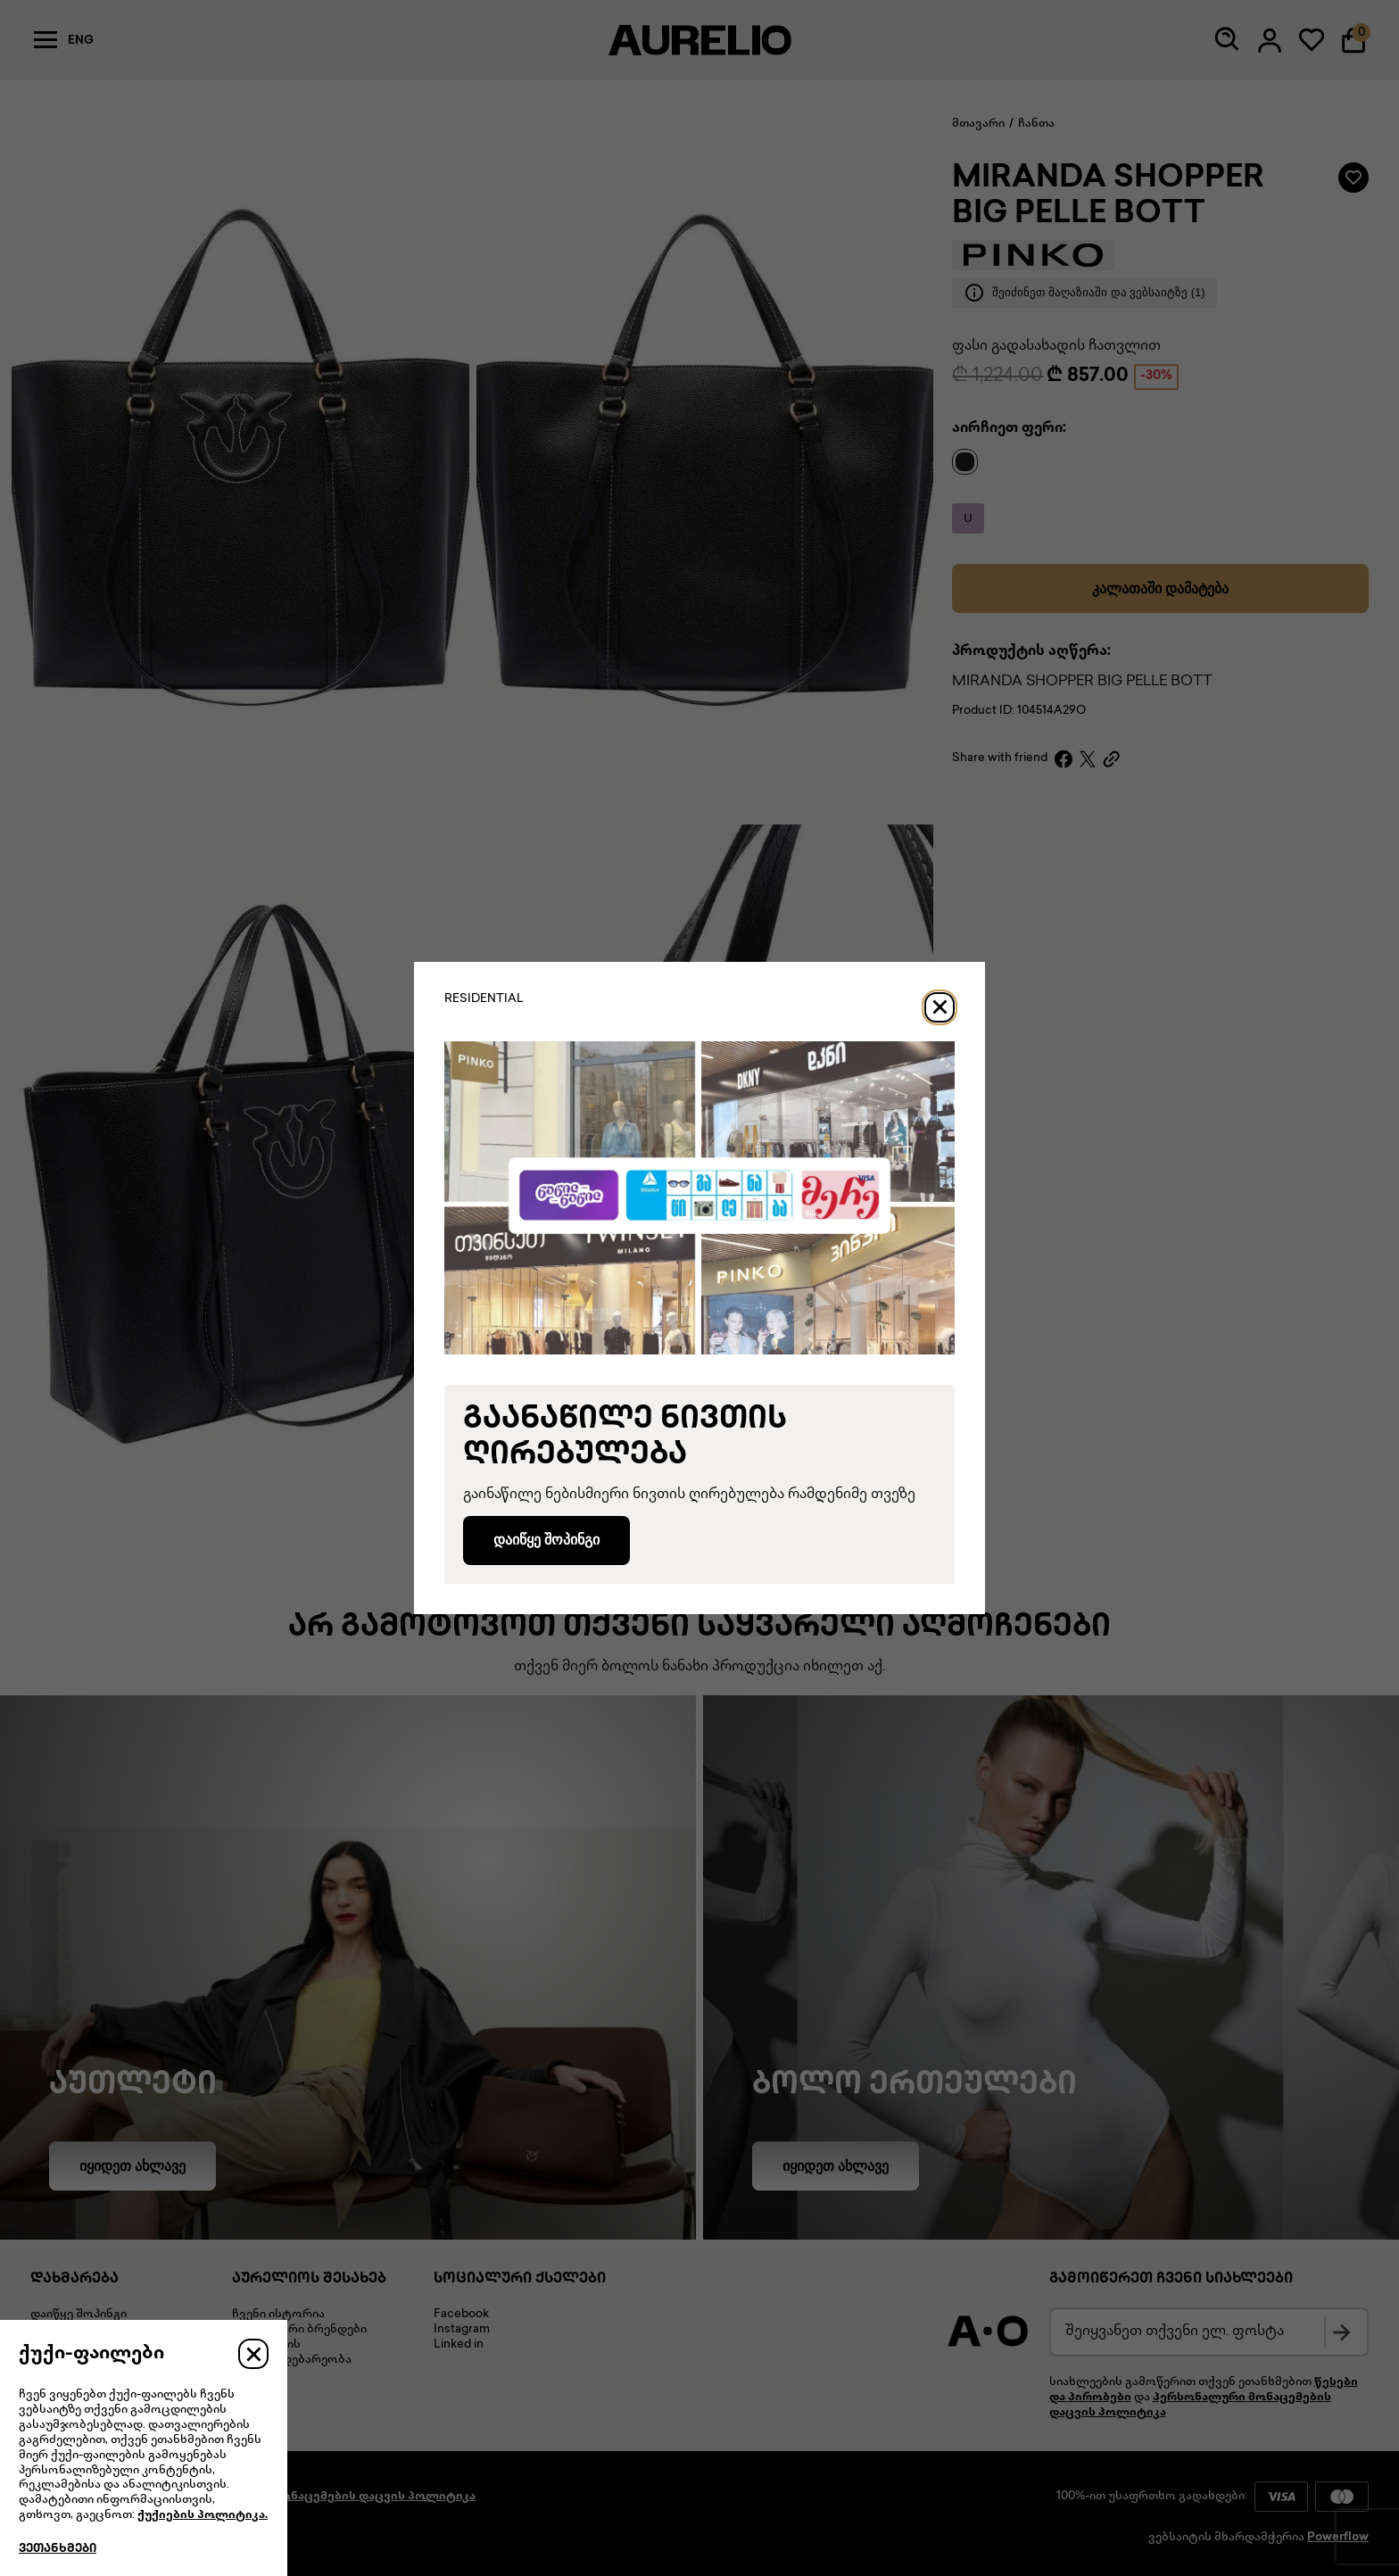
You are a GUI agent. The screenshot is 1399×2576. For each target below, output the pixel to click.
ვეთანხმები (57, 2549)
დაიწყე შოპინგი (546, 1539)
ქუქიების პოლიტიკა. (202, 2515)
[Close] (939, 1007)
